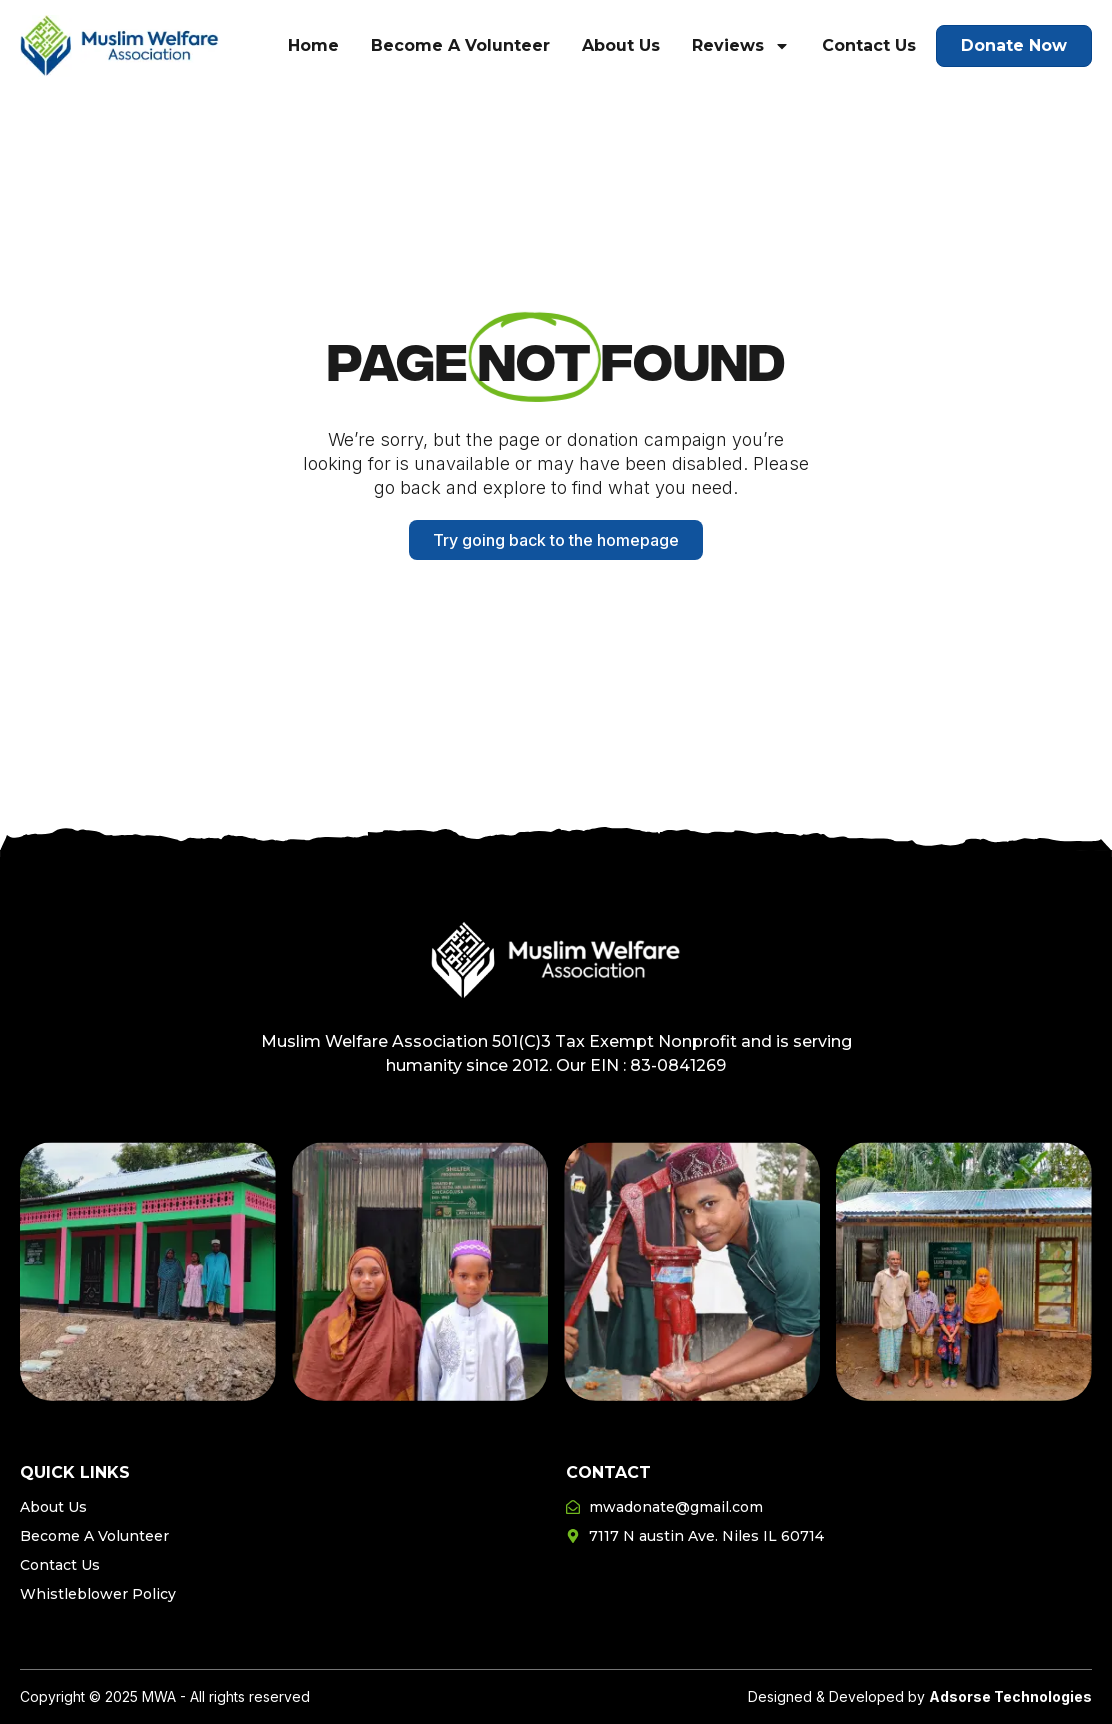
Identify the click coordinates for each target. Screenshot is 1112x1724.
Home (313, 45)
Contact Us (869, 45)
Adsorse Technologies (1010, 1696)
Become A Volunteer (460, 45)
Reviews (741, 46)
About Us (621, 45)
